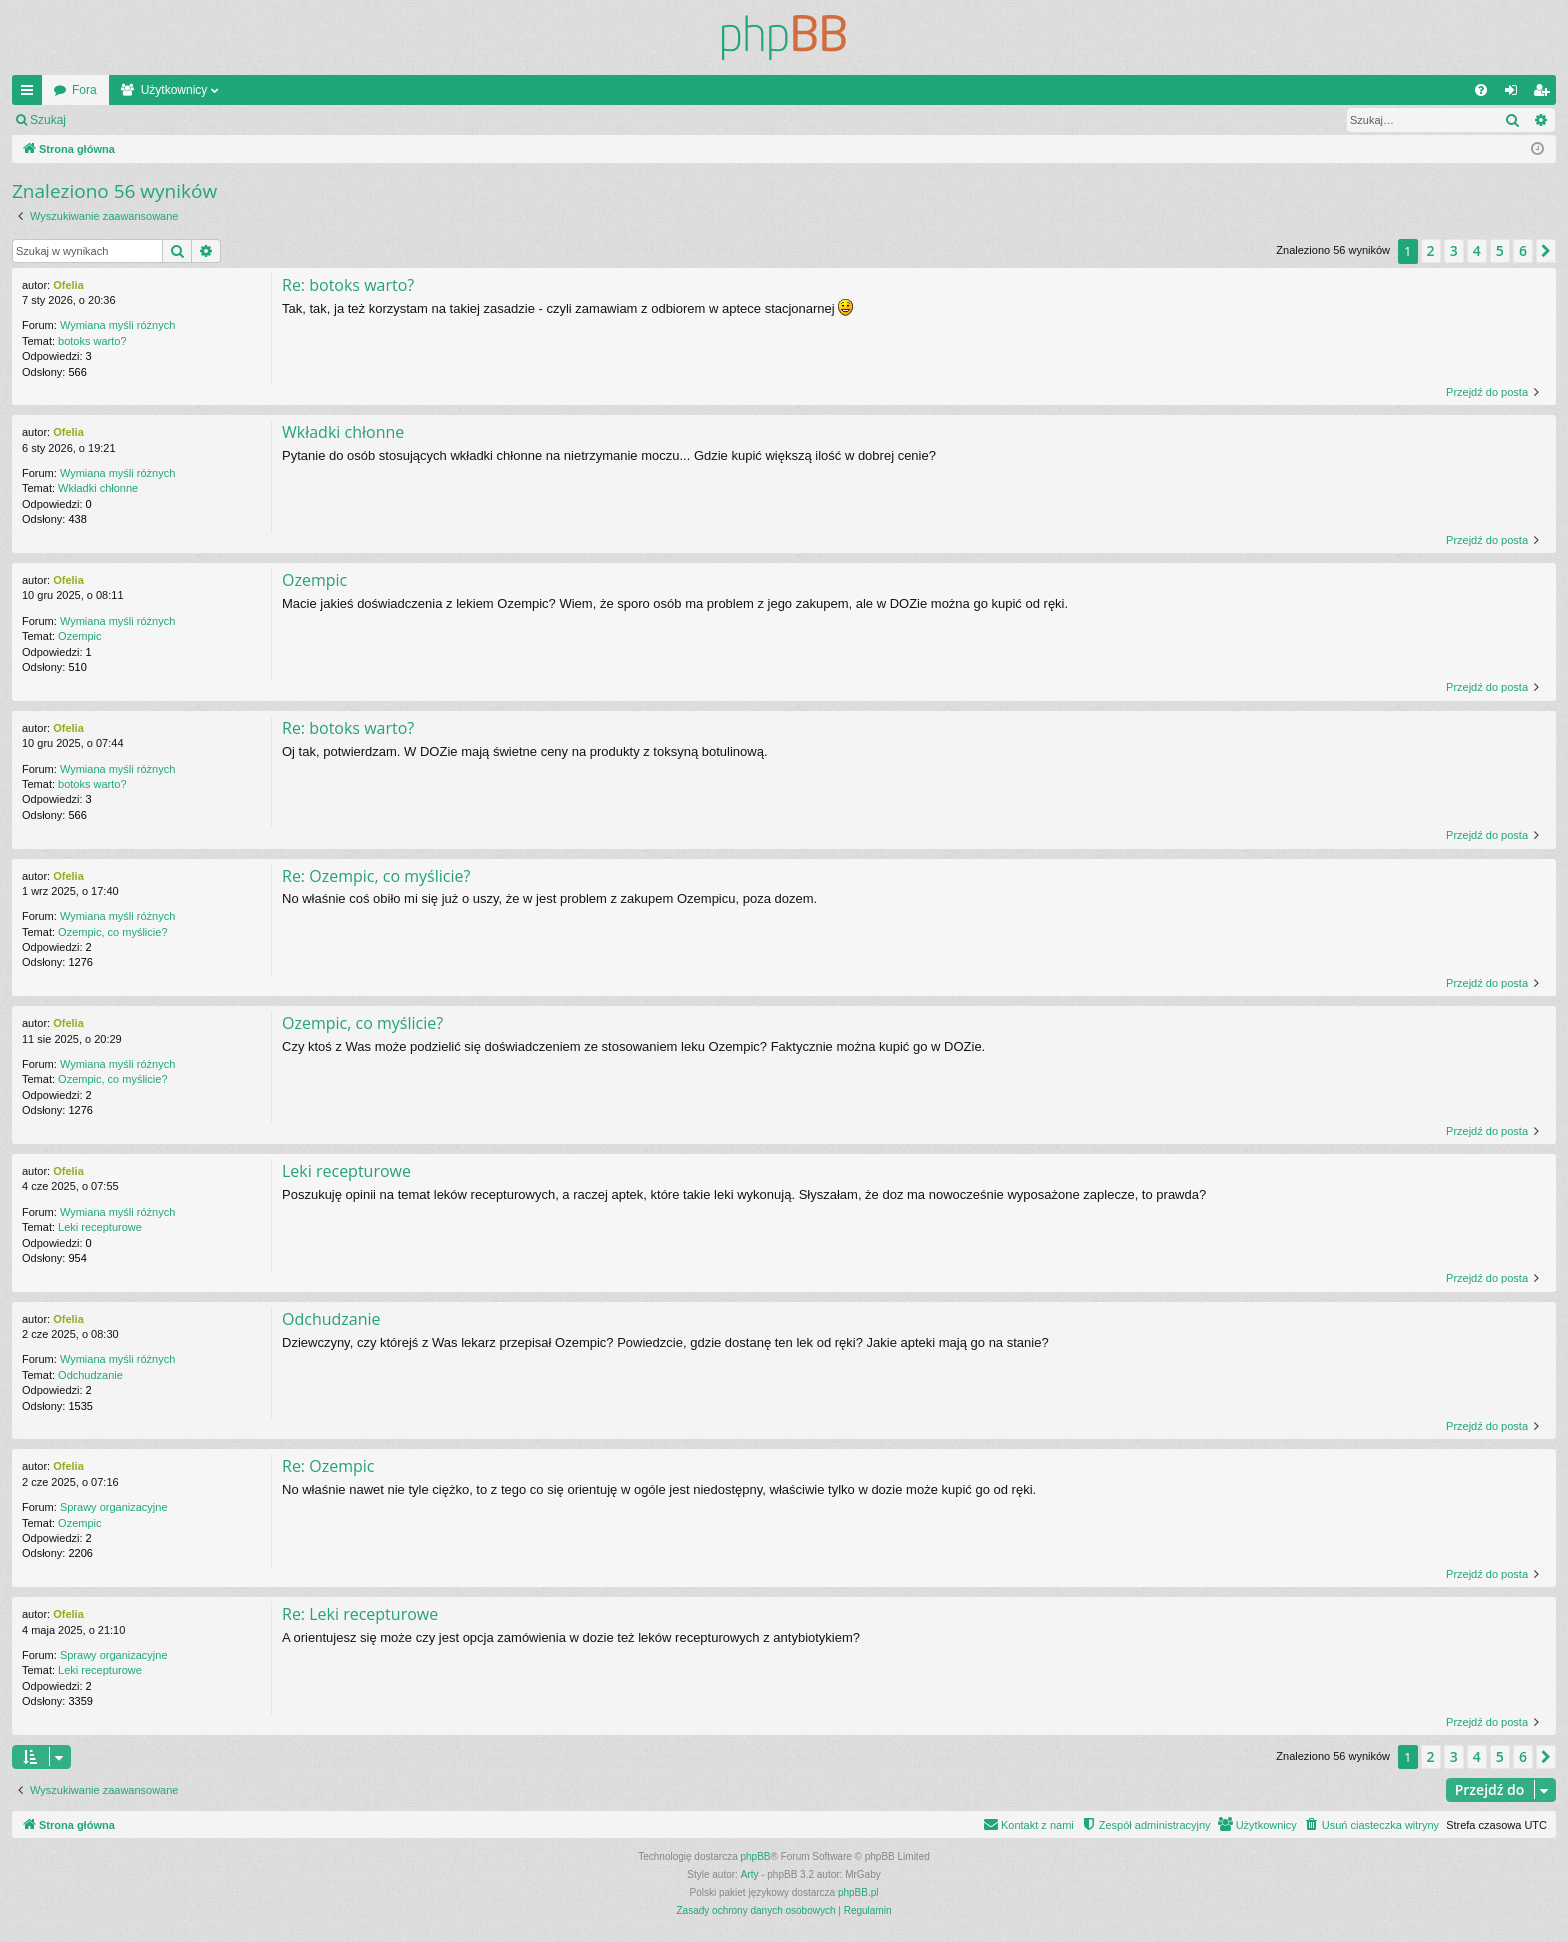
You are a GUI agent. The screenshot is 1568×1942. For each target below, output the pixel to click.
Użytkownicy (174, 90)
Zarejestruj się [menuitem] (1545, 94)
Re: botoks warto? (348, 285)
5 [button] (1500, 250)
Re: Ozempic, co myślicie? (376, 876)
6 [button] (1523, 250)
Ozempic (79, 636)
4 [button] (1477, 250)
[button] (1546, 251)
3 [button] (1454, 250)
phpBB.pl (858, 1892)
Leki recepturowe (100, 1227)
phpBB (756, 1856)
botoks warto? (92, 341)
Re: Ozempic (328, 1466)
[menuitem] (1481, 90)
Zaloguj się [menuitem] (1515, 94)
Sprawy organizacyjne (114, 1507)
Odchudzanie (90, 1375)
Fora (84, 90)
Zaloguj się (124, 120)
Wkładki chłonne (98, 488)
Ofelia (68, 285)
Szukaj (48, 120)
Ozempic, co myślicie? (112, 932)
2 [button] (1431, 250)
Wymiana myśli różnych (117, 325)
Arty (750, 1874)
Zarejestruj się (219, 120)
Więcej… (31, 94)
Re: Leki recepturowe (360, 1614)
